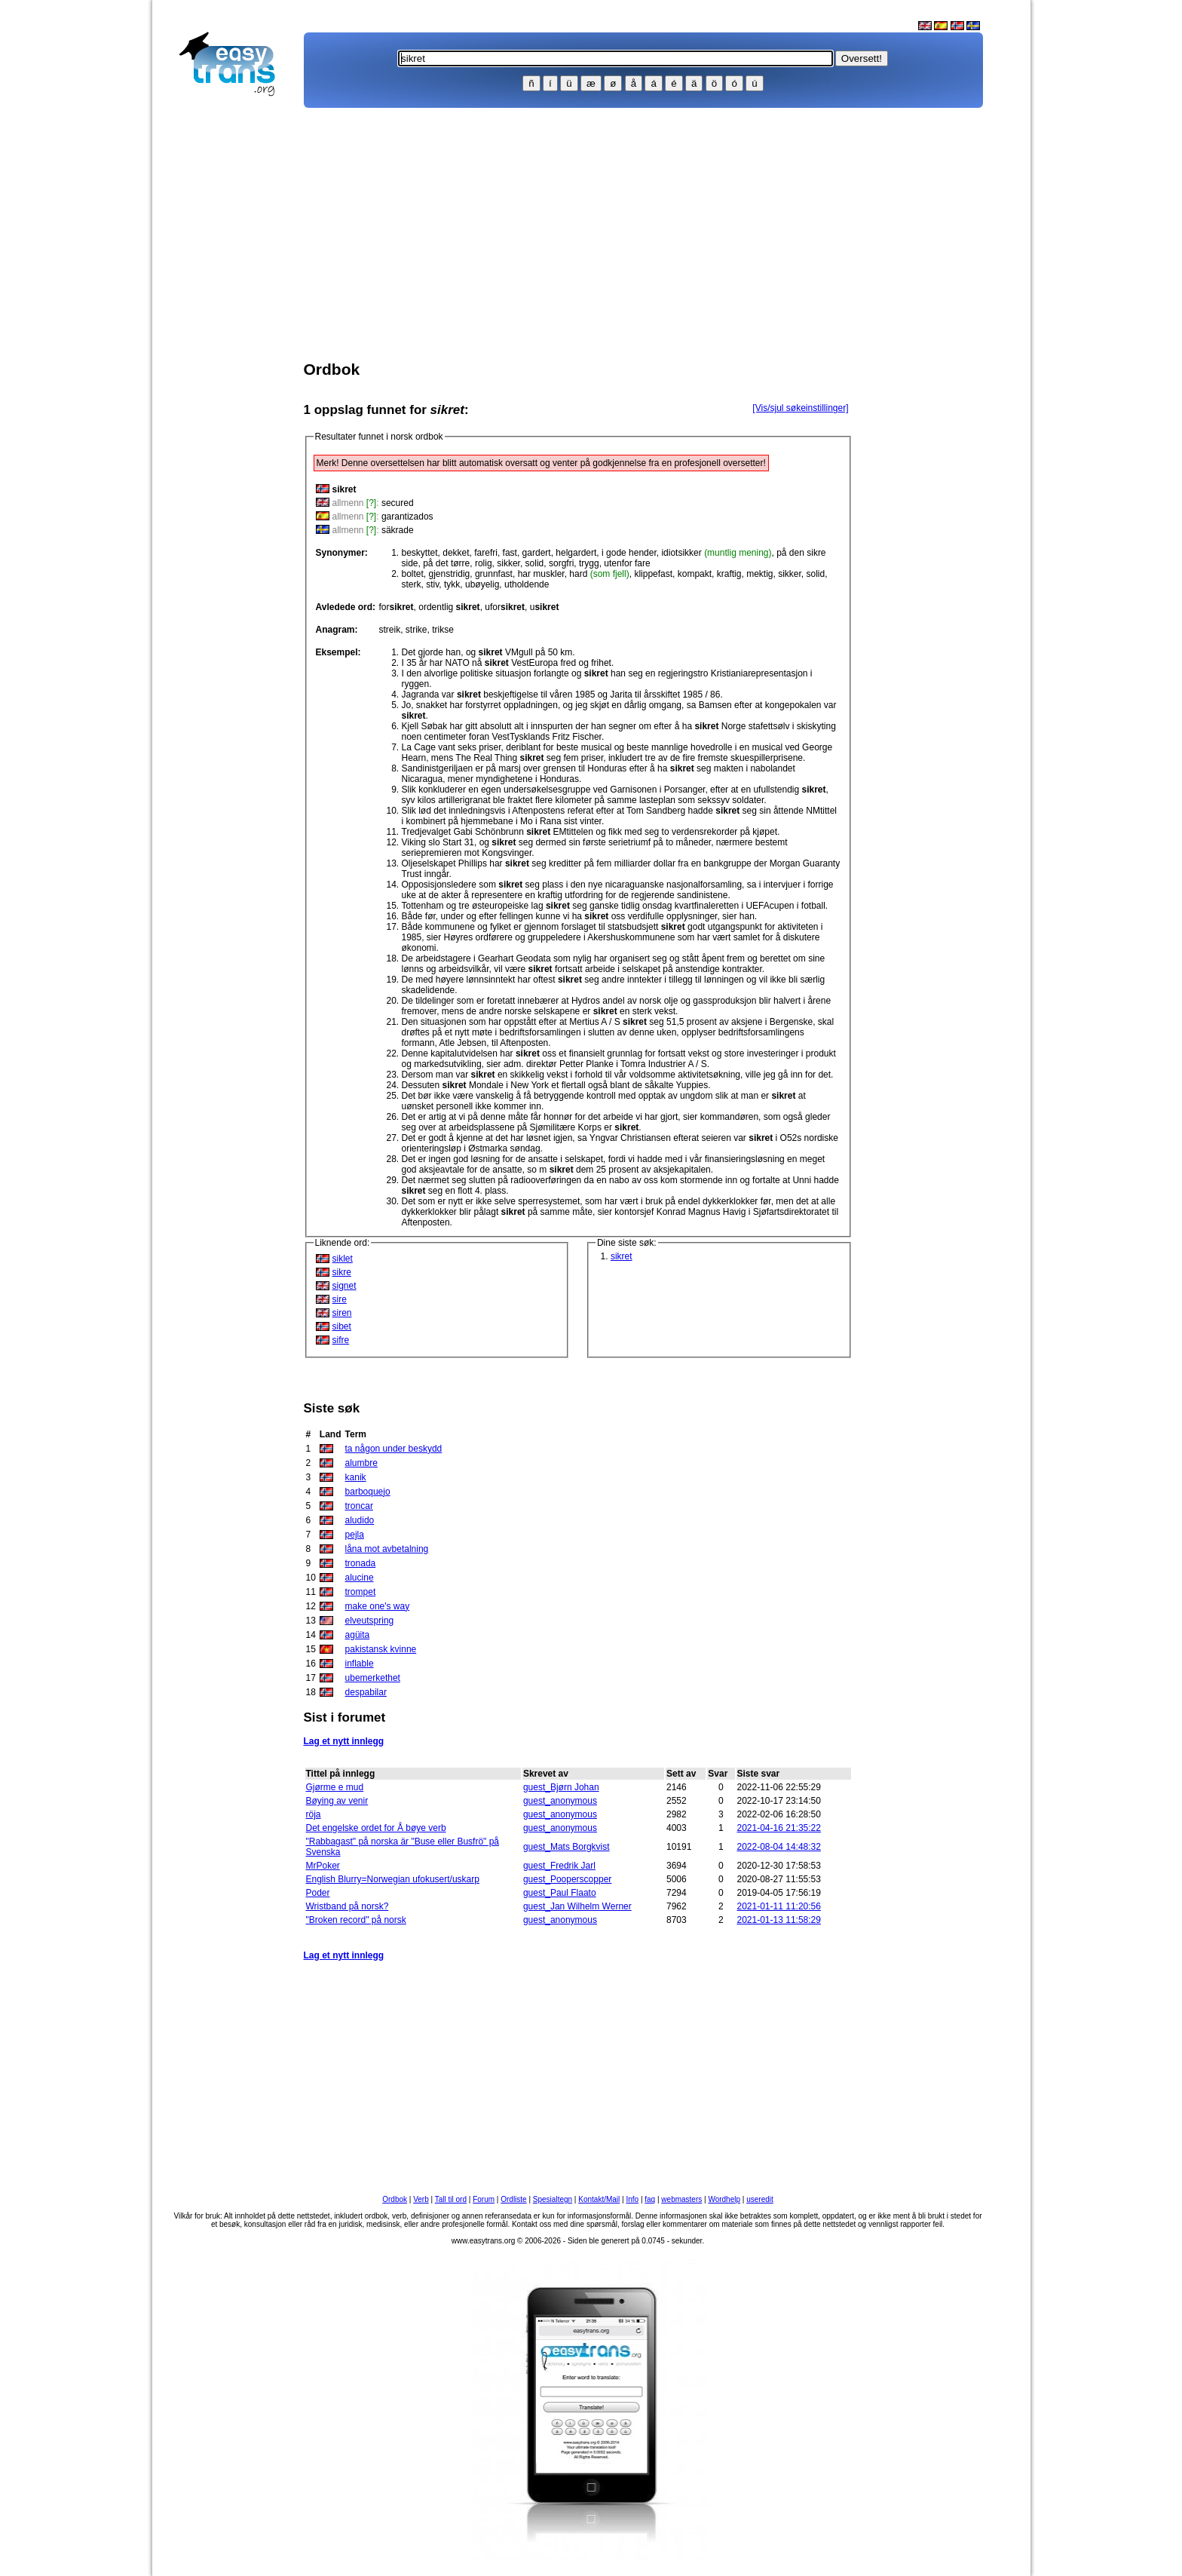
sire (339, 1299)
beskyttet (420, 552)
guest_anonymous (560, 1801)
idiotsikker (716, 552)
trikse (443, 629)
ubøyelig (482, 584)
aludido (360, 1520)
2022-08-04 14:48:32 (779, 1847)
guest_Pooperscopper (567, 1879)
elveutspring (369, 1620)
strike (416, 629)
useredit (759, 2199)
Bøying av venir (337, 1801)
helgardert (576, 552)
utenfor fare (627, 563)
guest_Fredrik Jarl (559, 1865)
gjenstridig (449, 574)
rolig (483, 563)
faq (650, 2199)
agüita (357, 1635)
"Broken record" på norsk (356, 1920)
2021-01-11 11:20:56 (779, 1906)
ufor (505, 607)
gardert (536, 552)
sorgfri (561, 563)
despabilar (366, 1692)
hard (599, 574)
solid (534, 563)
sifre (341, 1340)
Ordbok (394, 2199)
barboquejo (367, 1491)
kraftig (729, 574)
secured (397, 503)
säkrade (397, 530)
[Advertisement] (233, 344)
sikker (508, 563)
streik (390, 629)
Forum (484, 2199)
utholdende (526, 584)
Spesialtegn (552, 2199)
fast (510, 552)
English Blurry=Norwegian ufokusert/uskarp (392, 1879)
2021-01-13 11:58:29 (779, 1920)
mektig (759, 574)
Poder (318, 1893)
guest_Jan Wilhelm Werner (577, 1906)
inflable (359, 1663)
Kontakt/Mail (599, 2199)
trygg (589, 563)
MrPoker (323, 1865)
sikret (621, 1256)
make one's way (377, 1606)
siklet (342, 1258)
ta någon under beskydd (393, 1448)
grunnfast (494, 574)
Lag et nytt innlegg (344, 1741)
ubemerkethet (372, 1678)
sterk (411, 584)
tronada (360, 1563)
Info (632, 2199)
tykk (452, 584)
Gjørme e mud (335, 1787)
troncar (359, 1506)
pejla (354, 1534)
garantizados (407, 516)
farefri (486, 552)
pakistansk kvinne (381, 1649)
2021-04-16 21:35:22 (779, 1828)
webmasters (681, 2199)
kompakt (695, 574)
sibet (341, 1326)
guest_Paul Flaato (559, 1893)
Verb (421, 2199)
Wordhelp (724, 2199)
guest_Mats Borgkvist (566, 1847)
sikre (341, 1272)
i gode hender (629, 552)
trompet (360, 1592)
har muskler (541, 574)
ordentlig (448, 607)
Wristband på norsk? (347, 1906)
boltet (413, 574)
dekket (455, 552)
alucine (359, 1577)
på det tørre (446, 563)
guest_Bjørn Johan (561, 1787)
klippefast (653, 574)
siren (342, 1313)
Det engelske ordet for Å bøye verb (376, 1828)
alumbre (361, 1463)
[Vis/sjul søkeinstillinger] (800, 408)
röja (313, 1814)
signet (344, 1285)
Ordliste (513, 2199)
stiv (432, 584)
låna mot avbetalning (387, 1549)
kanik (355, 1477)
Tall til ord (451, 2199)
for (396, 607)
